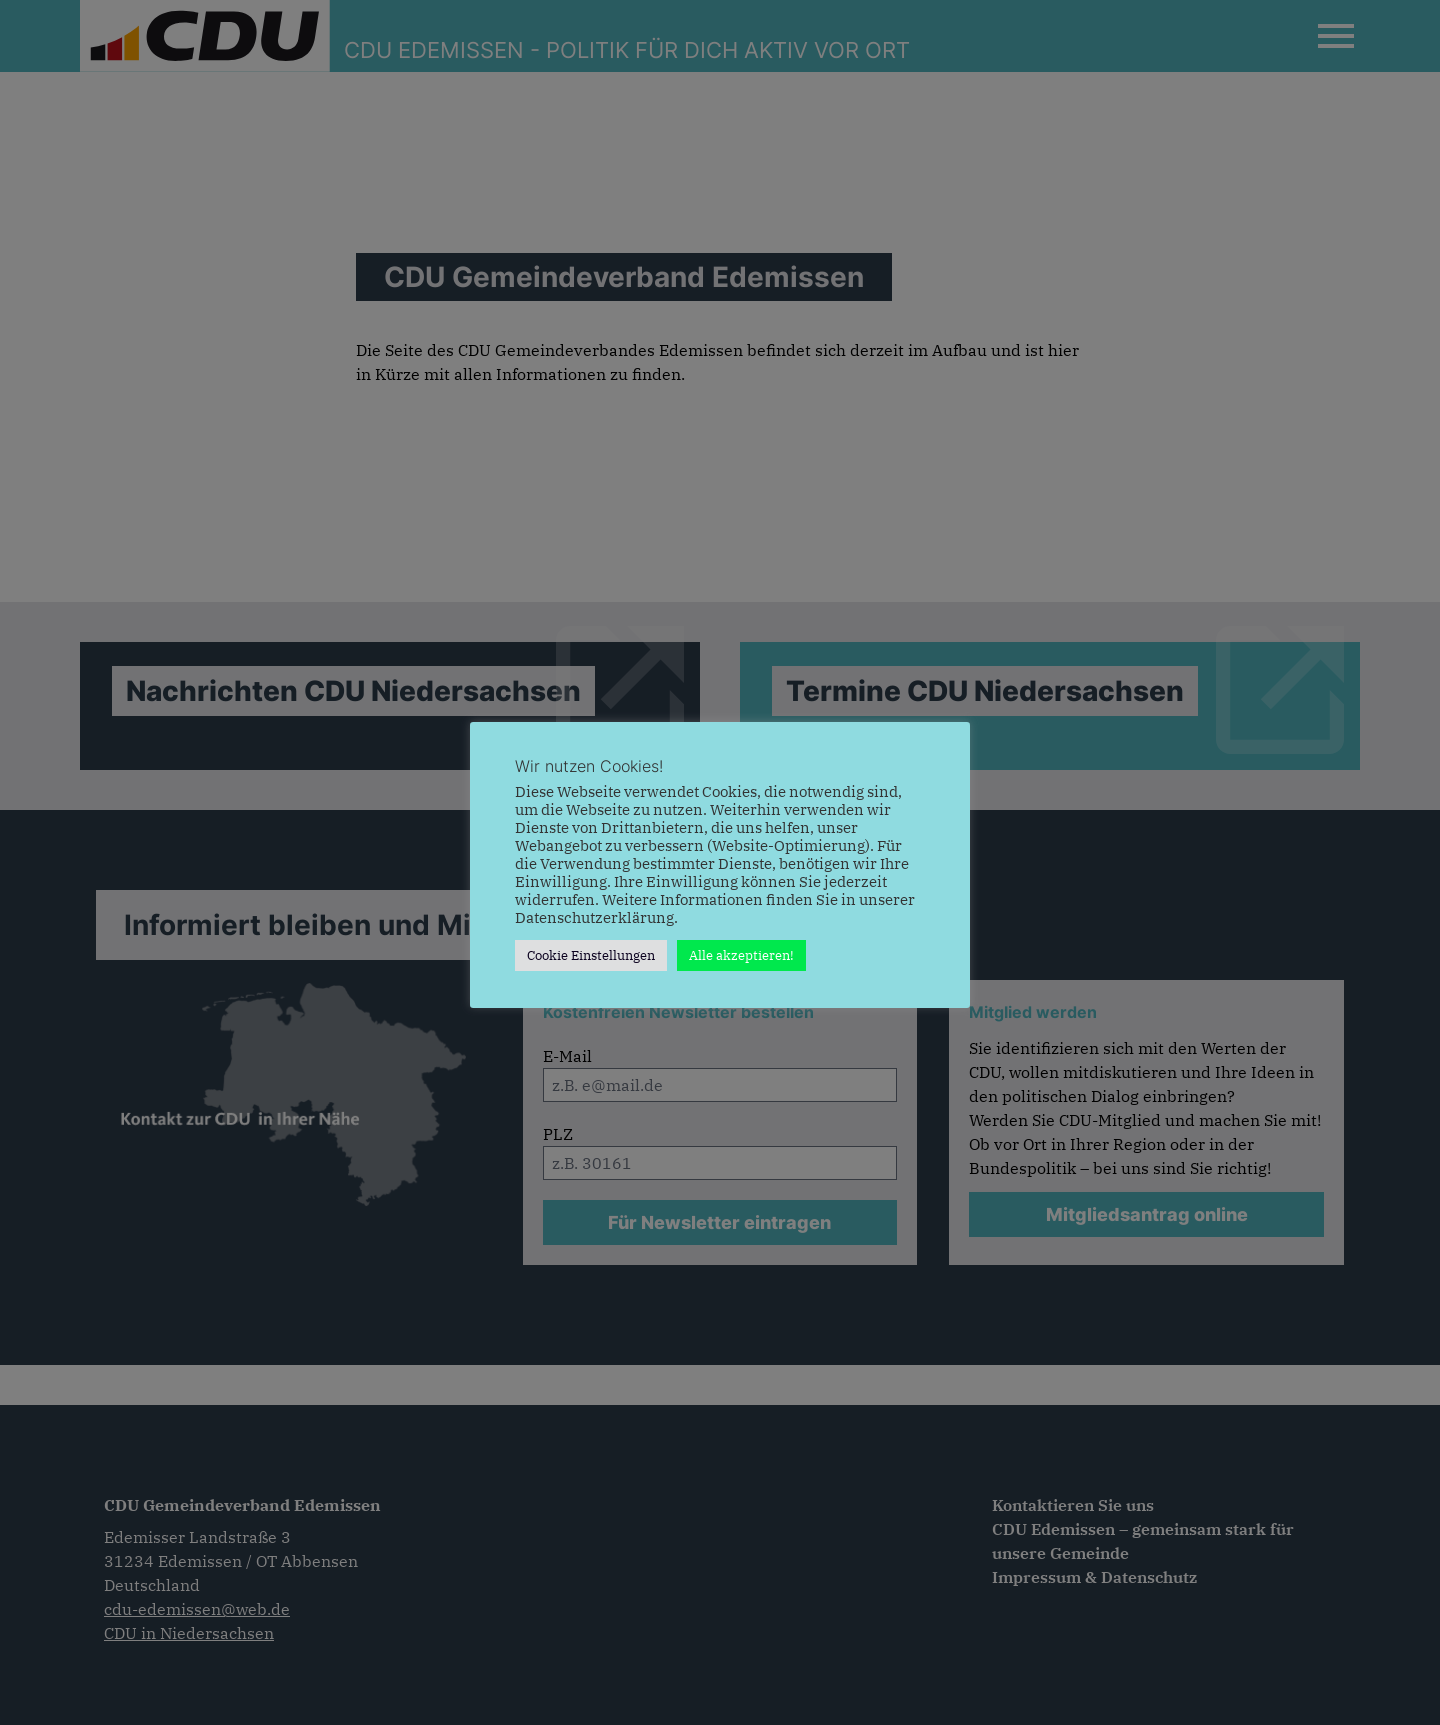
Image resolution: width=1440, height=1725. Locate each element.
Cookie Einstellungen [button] (591, 955)
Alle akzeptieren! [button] (741, 955)
